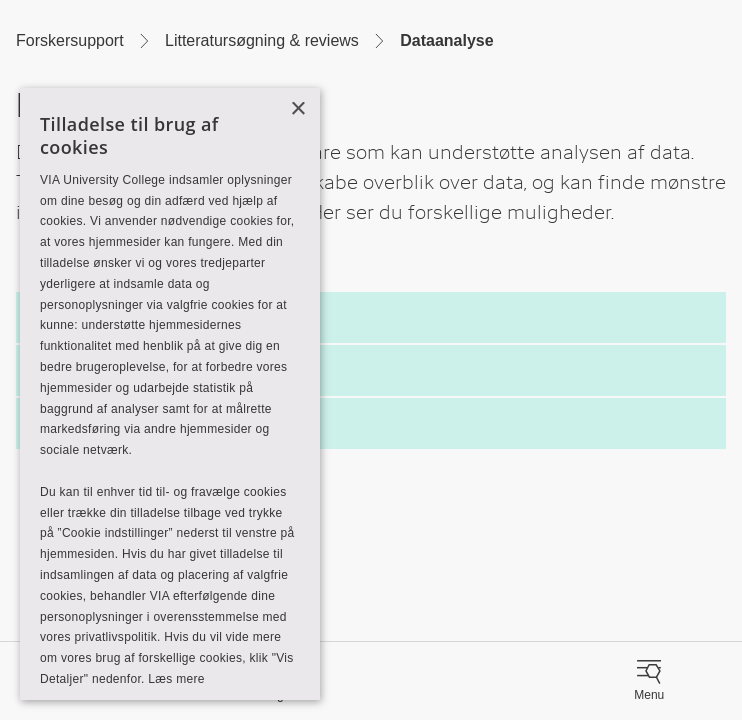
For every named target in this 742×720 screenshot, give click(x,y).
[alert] (170, 394)
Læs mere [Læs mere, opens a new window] (176, 679)
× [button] (297, 109)
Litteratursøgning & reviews (262, 40)
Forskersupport (70, 40)
